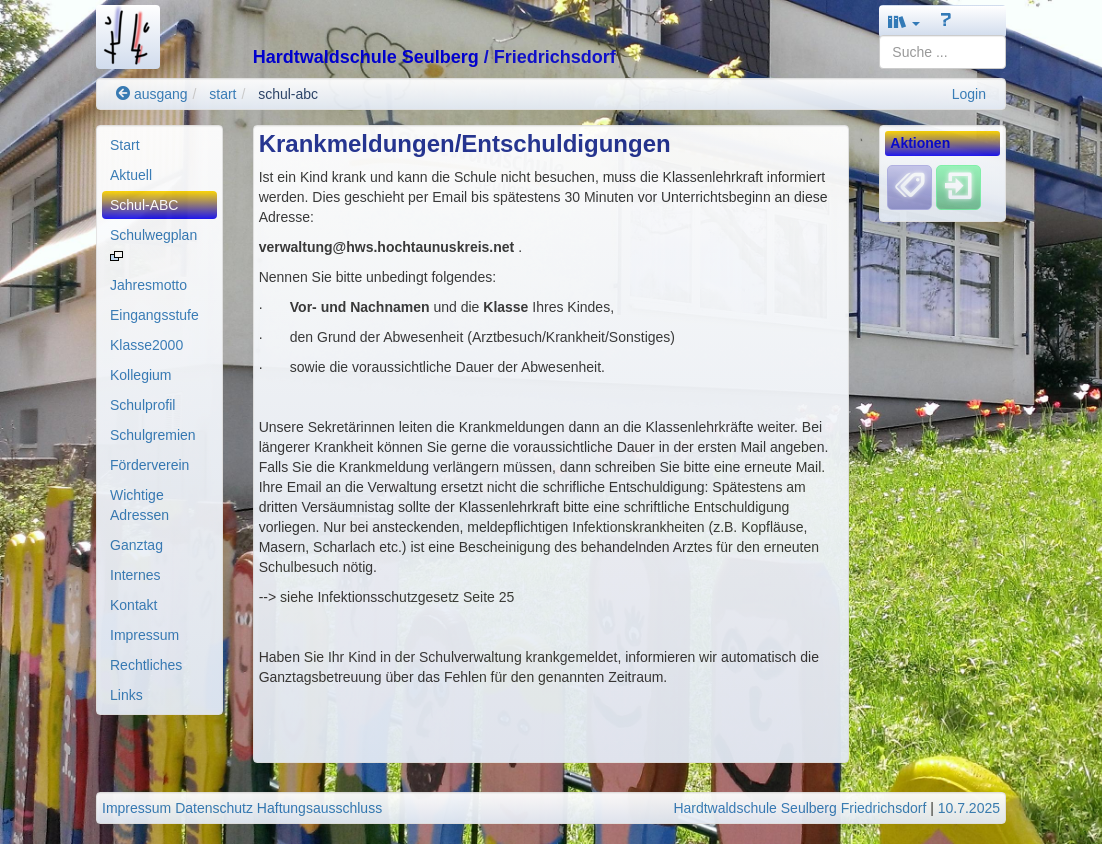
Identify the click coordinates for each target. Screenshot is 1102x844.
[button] (904, 21)
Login (969, 94)
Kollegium (140, 375)
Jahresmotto (148, 285)
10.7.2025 (969, 808)
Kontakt (133, 605)
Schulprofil (142, 405)
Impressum (144, 635)
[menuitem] (159, 145)
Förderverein (149, 465)
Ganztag (136, 545)
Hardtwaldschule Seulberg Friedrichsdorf (799, 808)
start (222, 94)
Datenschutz (214, 808)
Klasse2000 (146, 345)
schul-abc (288, 94)
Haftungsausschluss (319, 808)
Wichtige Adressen (139, 505)
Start (125, 145)
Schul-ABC (144, 205)
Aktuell (131, 175)
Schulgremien (153, 435)
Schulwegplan (153, 244)
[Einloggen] (958, 187)
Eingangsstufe (154, 315)
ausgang (152, 94)
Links (126, 695)
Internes (135, 575)
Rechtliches (146, 665)
